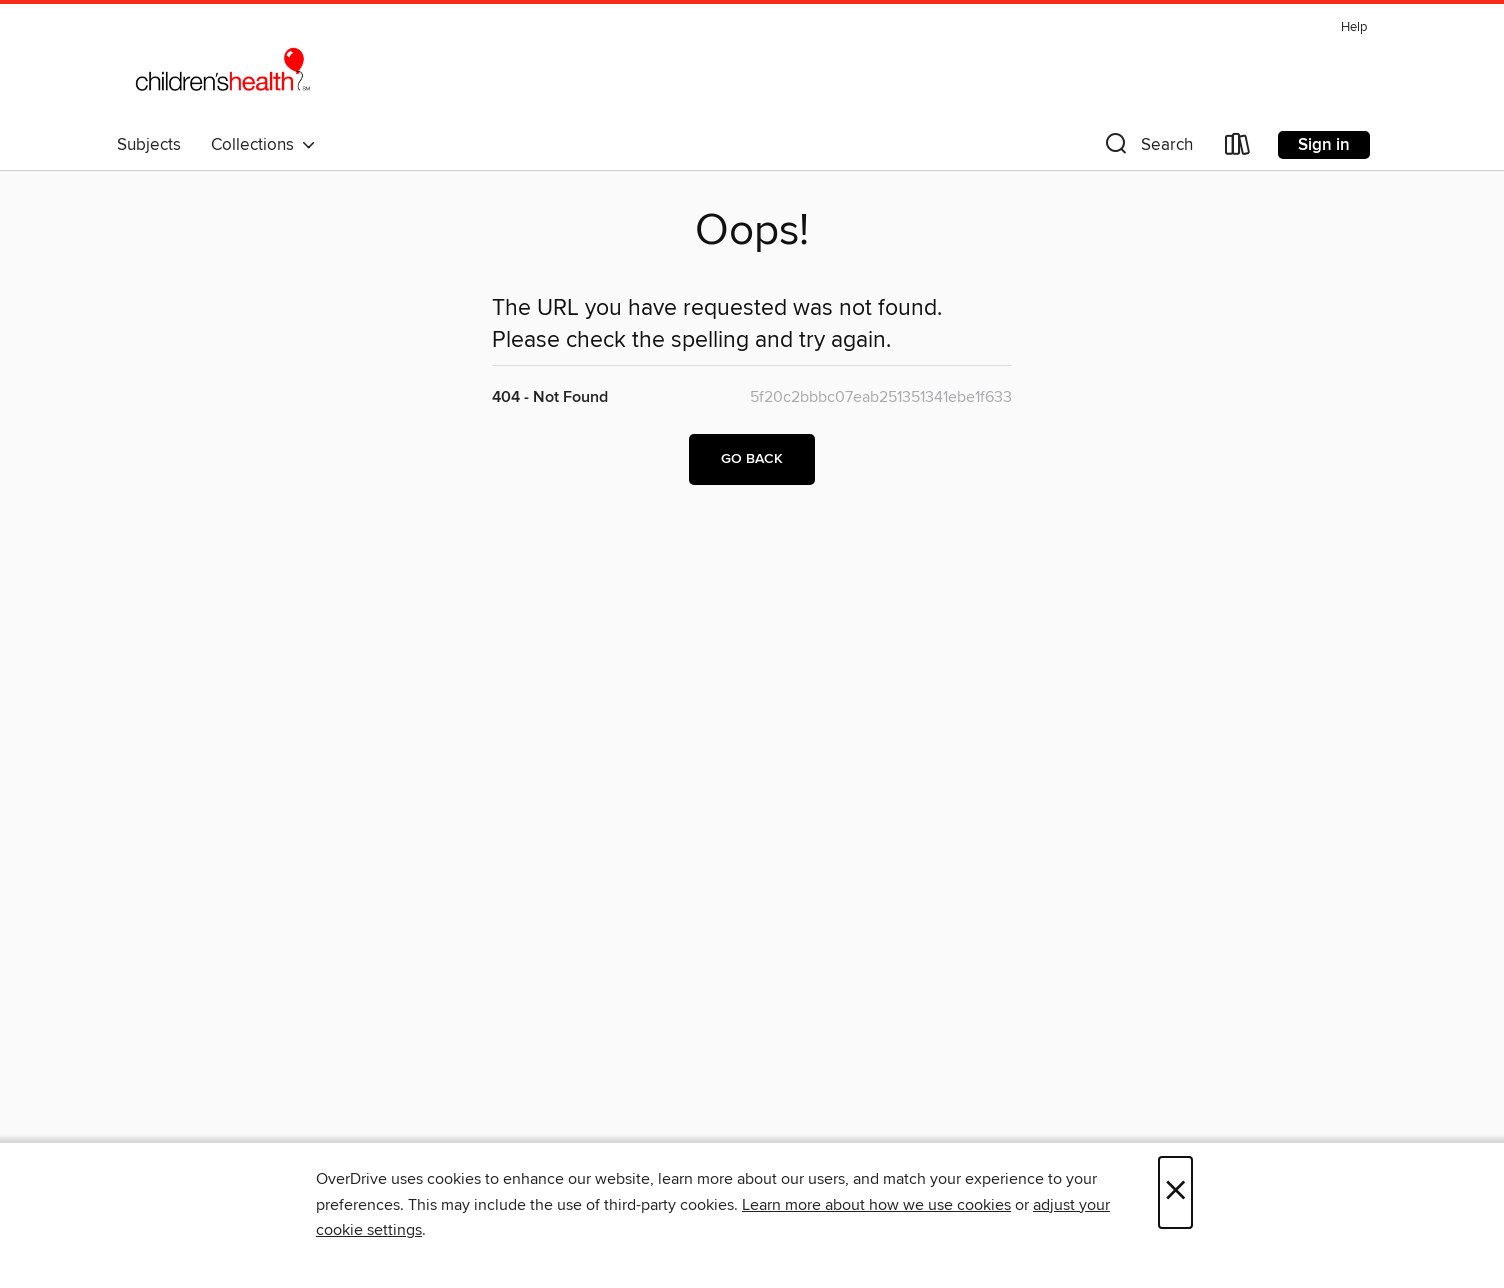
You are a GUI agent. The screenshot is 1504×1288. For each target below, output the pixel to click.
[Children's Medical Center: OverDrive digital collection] (222, 69)
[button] (1147, 148)
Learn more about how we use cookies (876, 1205)
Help (1354, 27)
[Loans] (1238, 148)
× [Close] (1175, 1192)
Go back (752, 459)
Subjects (149, 145)
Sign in (1324, 145)
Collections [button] (263, 145)
